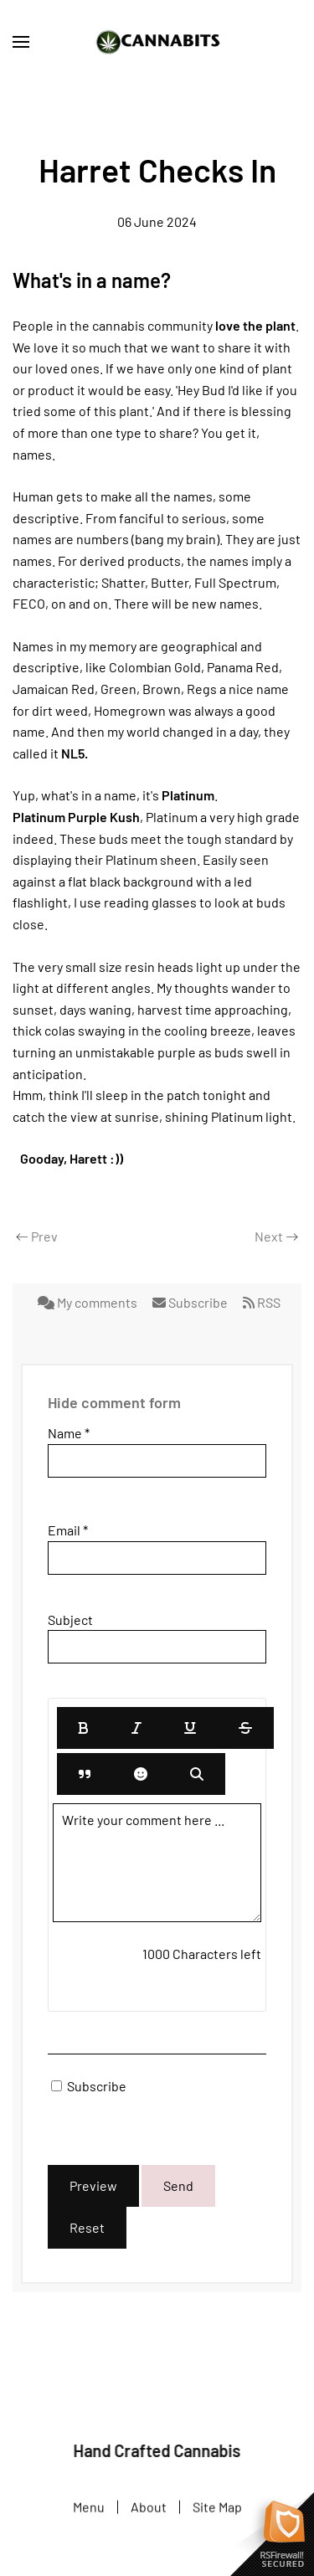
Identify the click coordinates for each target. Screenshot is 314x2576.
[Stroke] (245, 1728)
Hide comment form (114, 1402)
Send (178, 2185)
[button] (21, 42)
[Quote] (85, 1774)
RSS (262, 1302)
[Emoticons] (140, 1774)
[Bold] (84, 1728)
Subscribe (191, 1302)
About (149, 2508)
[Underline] (190, 1728)
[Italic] (136, 1728)
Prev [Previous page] (37, 1236)
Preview (93, 2185)
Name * (69, 1433)
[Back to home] (157, 42)
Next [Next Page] (276, 1236)
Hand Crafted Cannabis (155, 2450)
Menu (89, 2508)
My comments (89, 1302)
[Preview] (196, 1774)
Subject (70, 1619)
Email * (68, 1530)
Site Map (217, 2508)
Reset (87, 2227)
